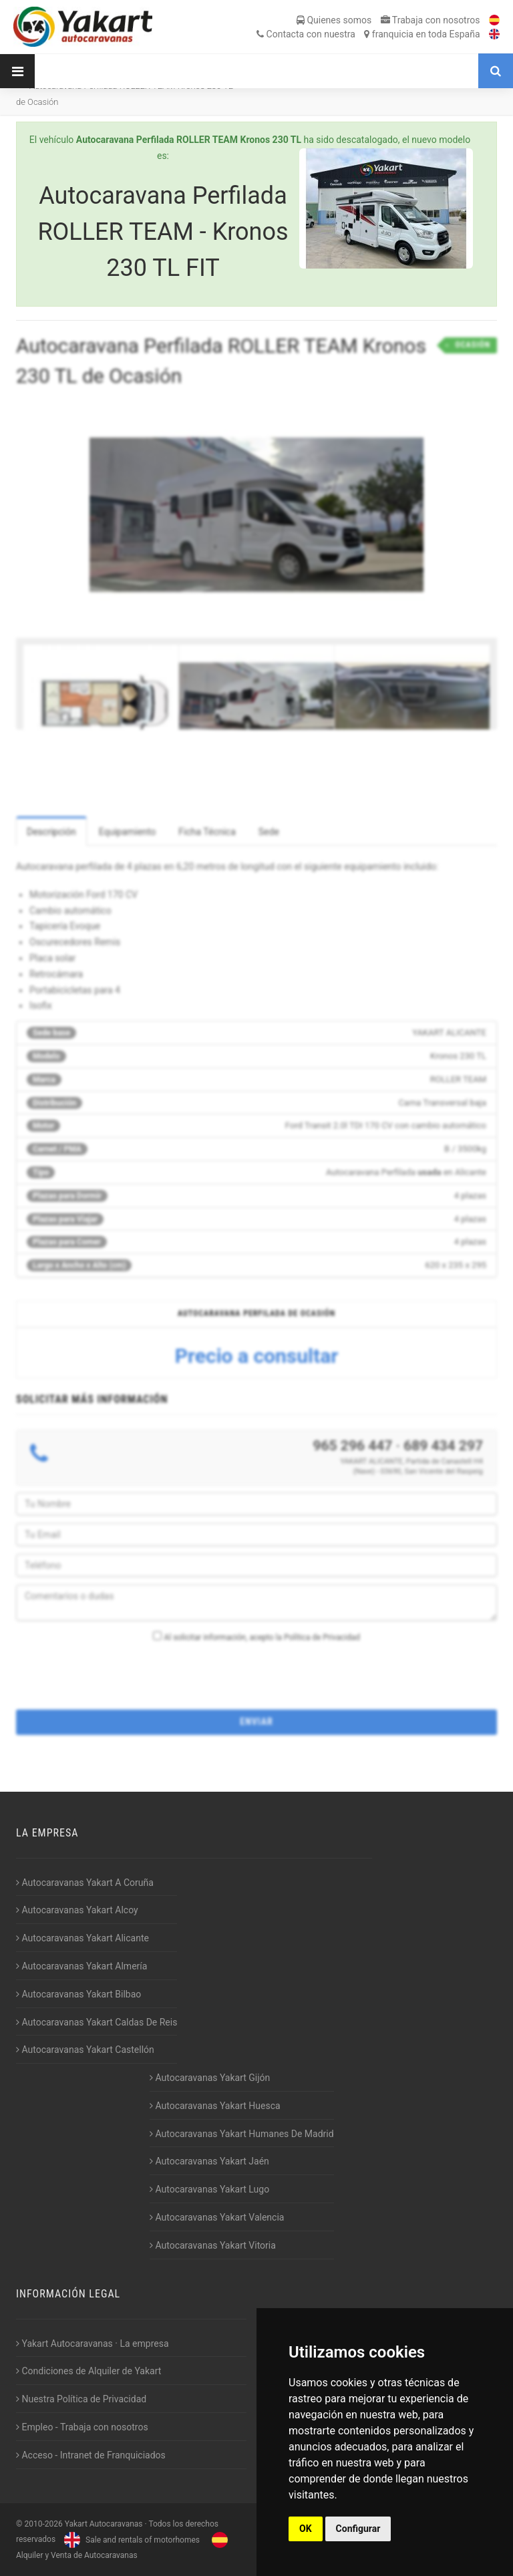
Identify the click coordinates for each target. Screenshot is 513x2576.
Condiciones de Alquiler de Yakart (88, 2371)
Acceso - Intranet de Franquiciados (91, 2455)
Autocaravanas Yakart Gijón (210, 2077)
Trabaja (430, 20)
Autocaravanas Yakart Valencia (217, 2217)
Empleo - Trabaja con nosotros (82, 2427)
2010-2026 (43, 2524)
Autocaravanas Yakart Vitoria (213, 2245)
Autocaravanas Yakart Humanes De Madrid (242, 2133)
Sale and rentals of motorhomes (130, 2540)
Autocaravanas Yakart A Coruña (85, 1882)
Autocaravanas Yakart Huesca (215, 2105)
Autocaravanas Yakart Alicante (82, 1938)
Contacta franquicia (368, 34)
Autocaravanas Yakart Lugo (209, 2189)
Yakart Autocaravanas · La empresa (92, 2343)
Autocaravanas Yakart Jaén (209, 2161)
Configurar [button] (358, 2528)
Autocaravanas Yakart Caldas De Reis (96, 2022)
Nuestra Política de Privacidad (81, 2399)
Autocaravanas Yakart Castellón (85, 2049)
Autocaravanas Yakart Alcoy (77, 1910)
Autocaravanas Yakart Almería (81, 1966)
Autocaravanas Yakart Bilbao (78, 1994)
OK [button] (305, 2528)
